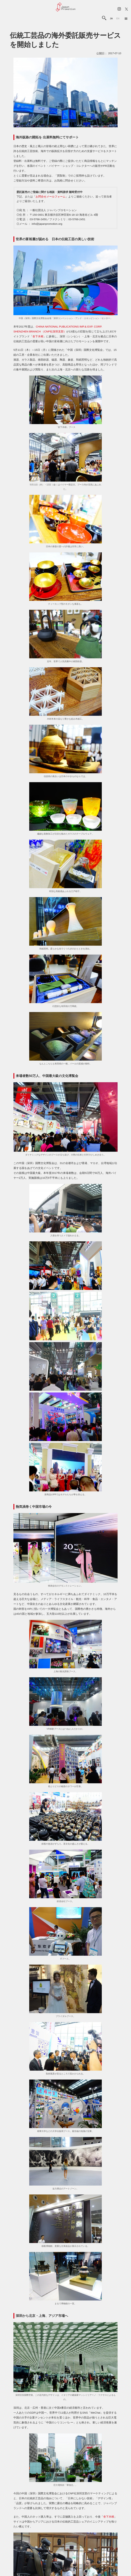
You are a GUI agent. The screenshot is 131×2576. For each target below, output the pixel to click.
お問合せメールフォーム (51, 196)
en (117, 18)
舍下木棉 (37, 336)
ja (111, 18)
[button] (126, 19)
